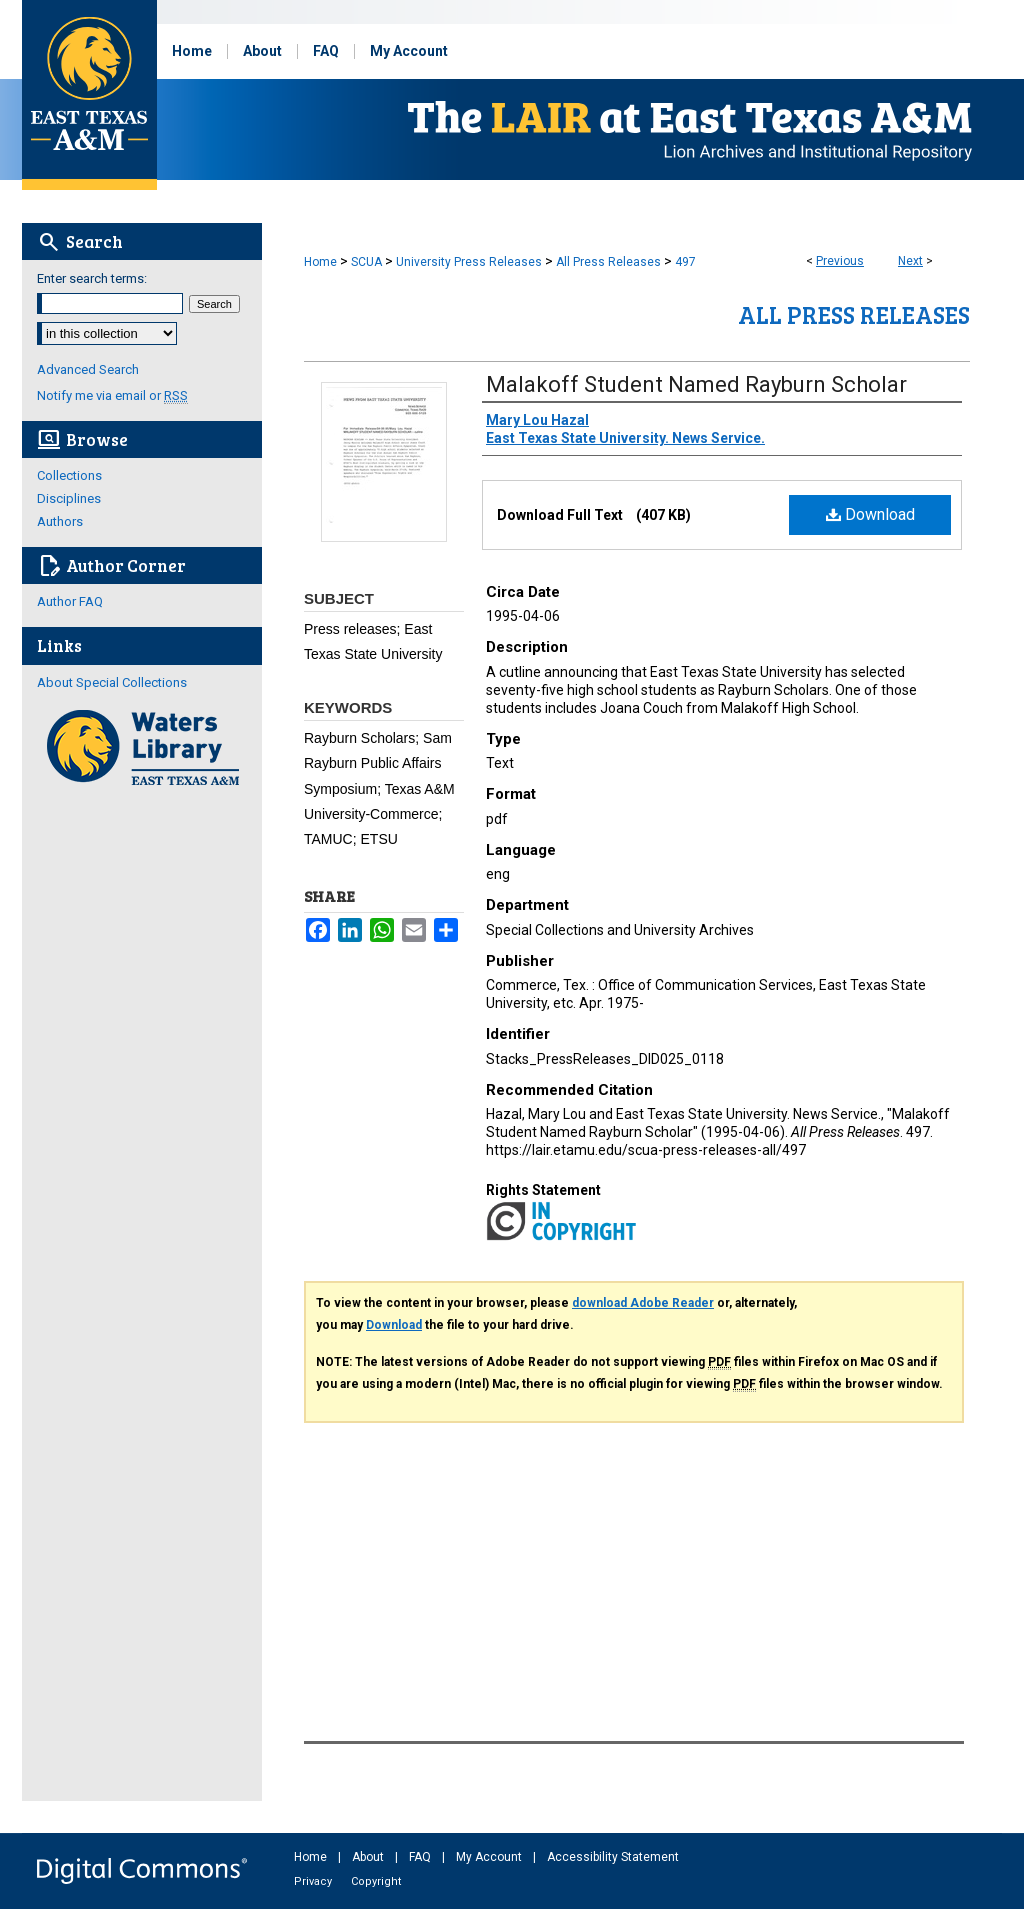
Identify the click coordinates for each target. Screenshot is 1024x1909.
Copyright (376, 1881)
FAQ (421, 1857)
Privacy (314, 1881)
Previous (840, 261)
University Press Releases (469, 262)
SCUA (366, 262)
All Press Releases (608, 262)
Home (320, 262)
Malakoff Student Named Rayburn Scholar (696, 384)
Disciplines (69, 498)
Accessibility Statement (613, 1857)
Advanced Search (88, 369)
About (369, 1857)
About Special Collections (112, 682)
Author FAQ (70, 601)
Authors (60, 521)
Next (910, 261)
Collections (69, 475)
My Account (490, 1857)
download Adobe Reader (643, 1303)
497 (685, 262)
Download (870, 514)
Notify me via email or (112, 395)
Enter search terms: (92, 278)
